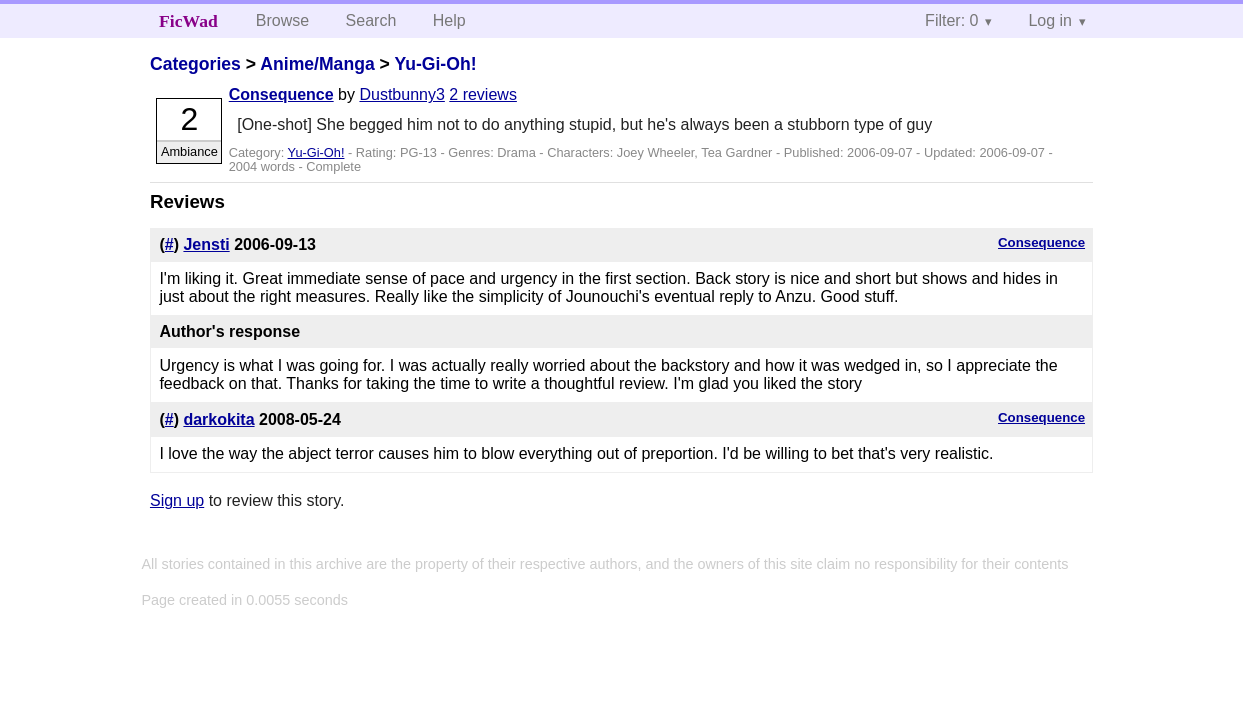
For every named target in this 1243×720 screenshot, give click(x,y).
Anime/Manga (317, 64)
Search (371, 20)
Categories (195, 64)
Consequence (281, 94)
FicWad (188, 21)
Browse (282, 20)
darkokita (218, 419)
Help (449, 20)
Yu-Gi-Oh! (435, 64)
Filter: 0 (951, 20)
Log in (1050, 20)
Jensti (206, 244)
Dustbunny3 (401, 94)
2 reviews (483, 94)
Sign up (177, 500)
